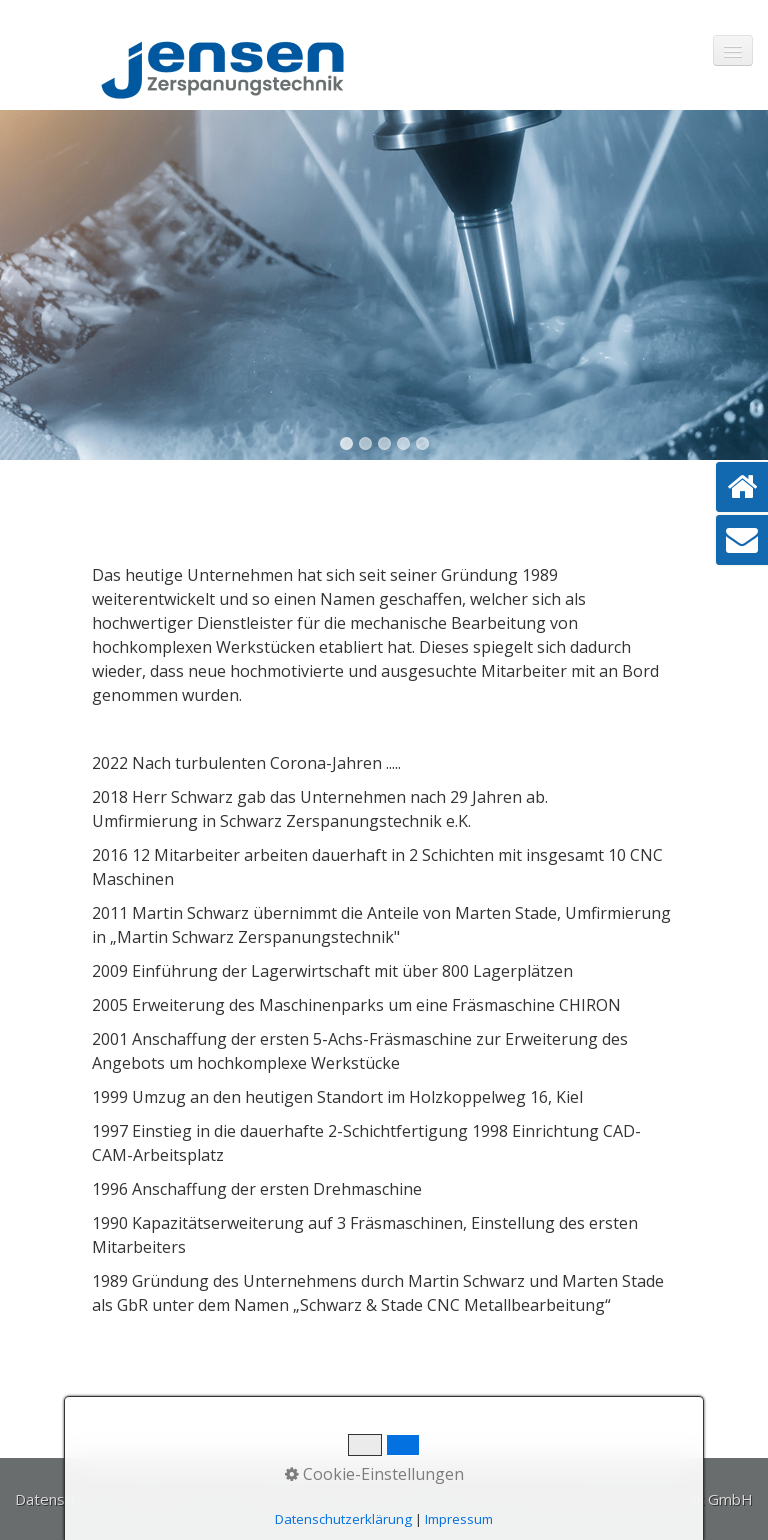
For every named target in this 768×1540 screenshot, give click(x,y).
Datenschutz (58, 1499)
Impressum (155, 1499)
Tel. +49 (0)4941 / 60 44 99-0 (312, 1499)
